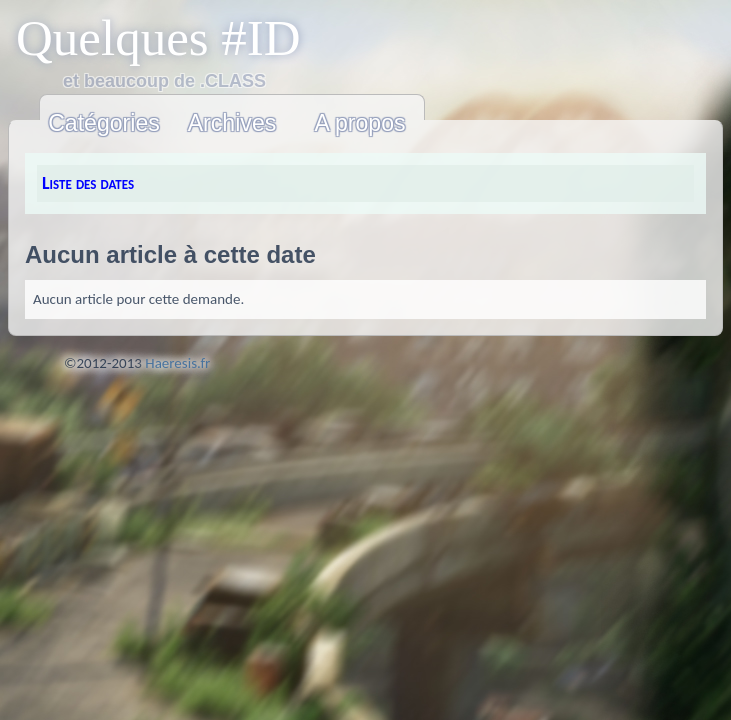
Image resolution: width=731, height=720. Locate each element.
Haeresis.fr (177, 363)
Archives (232, 123)
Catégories (104, 123)
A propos (359, 123)
